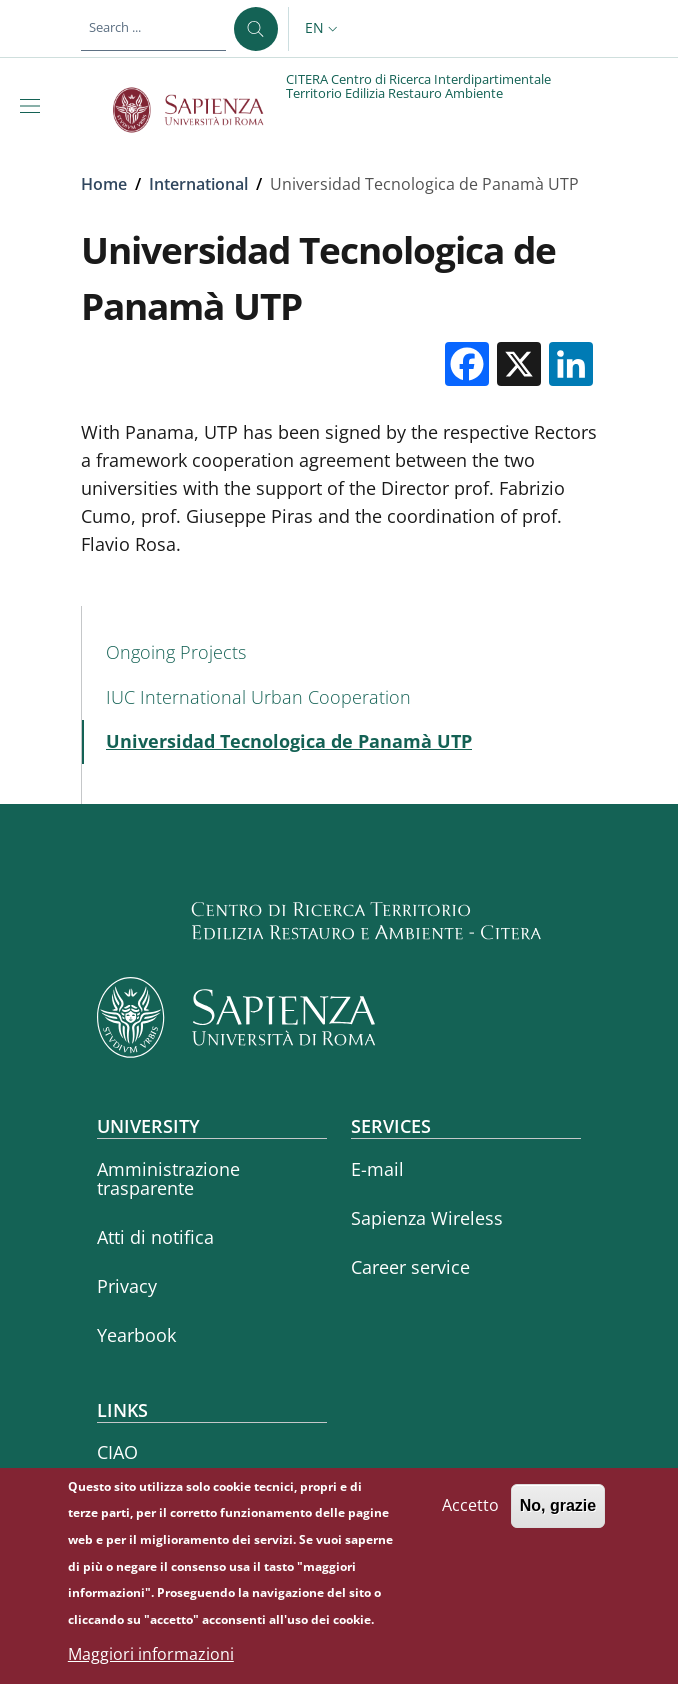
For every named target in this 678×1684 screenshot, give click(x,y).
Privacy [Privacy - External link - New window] (127, 1286)
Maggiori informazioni (151, 1659)
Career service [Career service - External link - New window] (410, 1267)
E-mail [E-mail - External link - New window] (377, 1169)
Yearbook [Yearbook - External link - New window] (136, 1335)
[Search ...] (256, 29)
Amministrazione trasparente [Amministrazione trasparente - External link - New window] (168, 1178)
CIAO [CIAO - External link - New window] (117, 1452)
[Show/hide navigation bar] (34, 106)
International (198, 184)
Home (104, 184)
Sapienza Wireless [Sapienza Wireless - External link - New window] (427, 1218)
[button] (323, 29)
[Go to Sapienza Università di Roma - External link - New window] (199, 110)
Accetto (470, 1510)
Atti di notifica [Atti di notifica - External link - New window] (155, 1237)
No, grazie (558, 1510)
